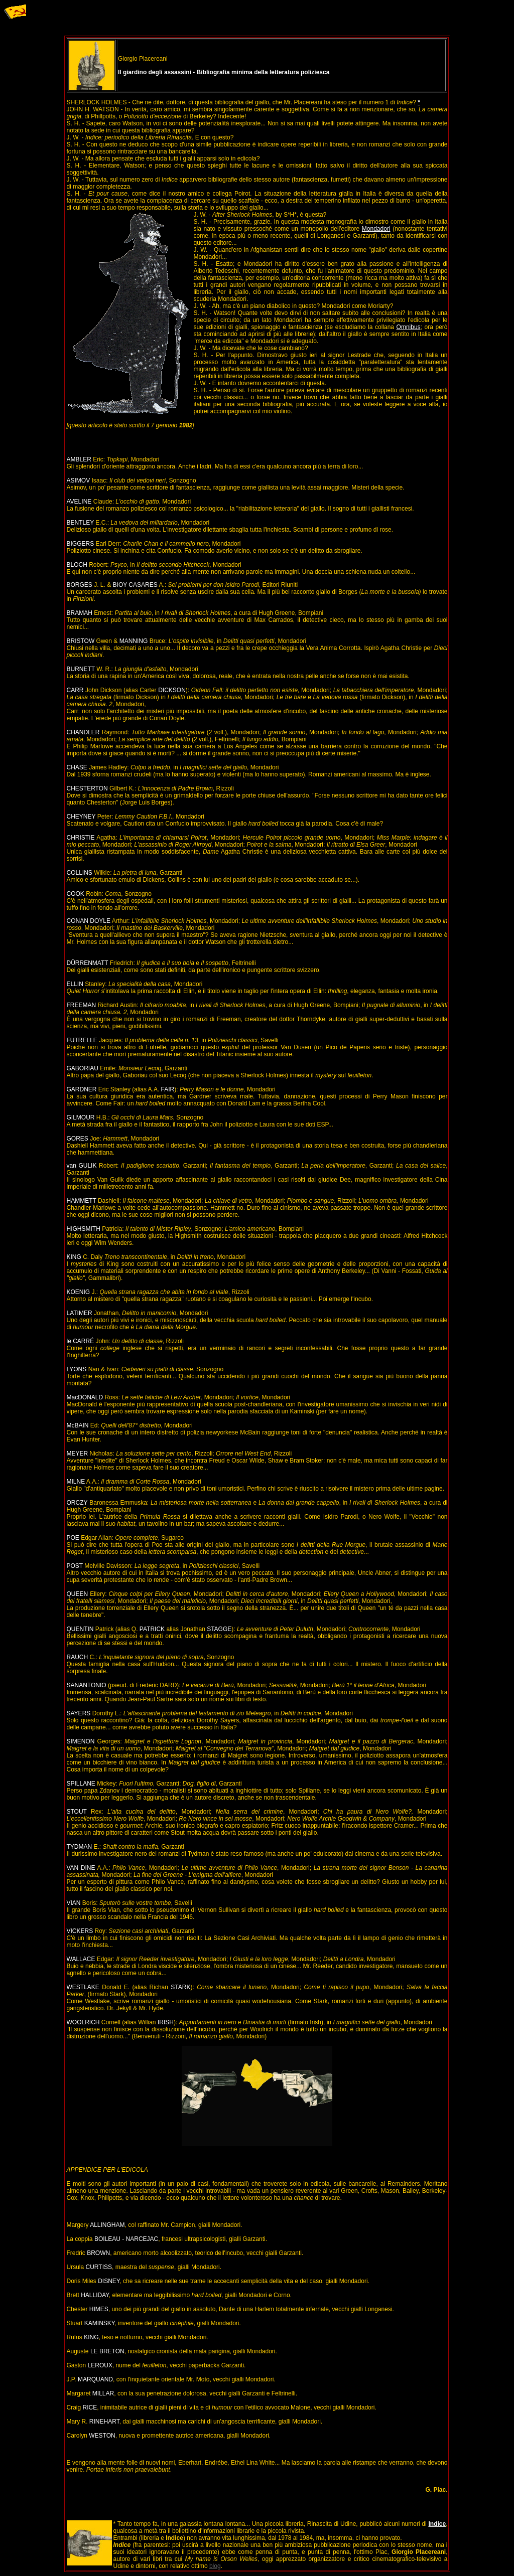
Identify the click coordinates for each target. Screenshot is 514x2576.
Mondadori (376, 228)
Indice (437, 2523)
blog (215, 2565)
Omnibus (409, 327)
